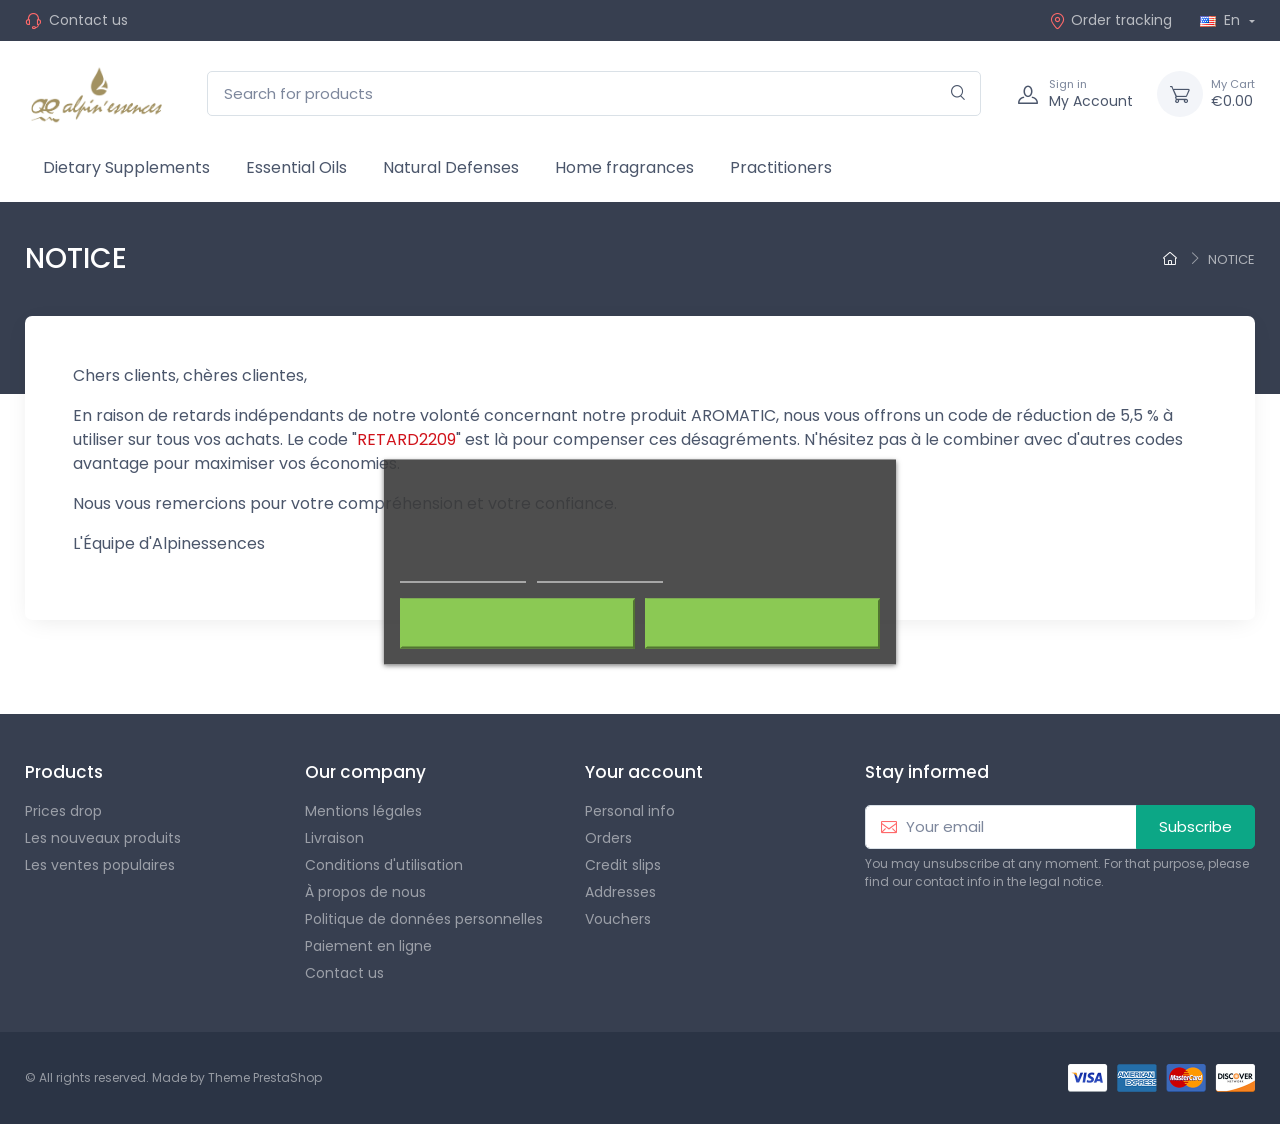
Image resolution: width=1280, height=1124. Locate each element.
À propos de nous (365, 892)
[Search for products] (594, 93)
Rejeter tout (517, 624)
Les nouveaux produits (103, 838)
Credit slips (623, 865)
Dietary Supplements (126, 167)
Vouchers (618, 919)
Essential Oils (296, 167)
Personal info (630, 811)
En (1222, 20)
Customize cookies (600, 573)
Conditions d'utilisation (384, 865)
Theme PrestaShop (265, 1077)
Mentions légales (363, 811)
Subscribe (1195, 826)
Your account (644, 772)
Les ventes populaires (100, 865)
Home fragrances (624, 167)
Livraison (334, 838)
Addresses (620, 892)
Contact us (88, 20)
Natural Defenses (451, 167)
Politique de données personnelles (424, 919)
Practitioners (781, 167)
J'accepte (762, 624)
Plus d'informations (463, 573)
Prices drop (63, 811)
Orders (608, 838)
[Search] (958, 93)
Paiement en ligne (368, 946)
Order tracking (1110, 20)
